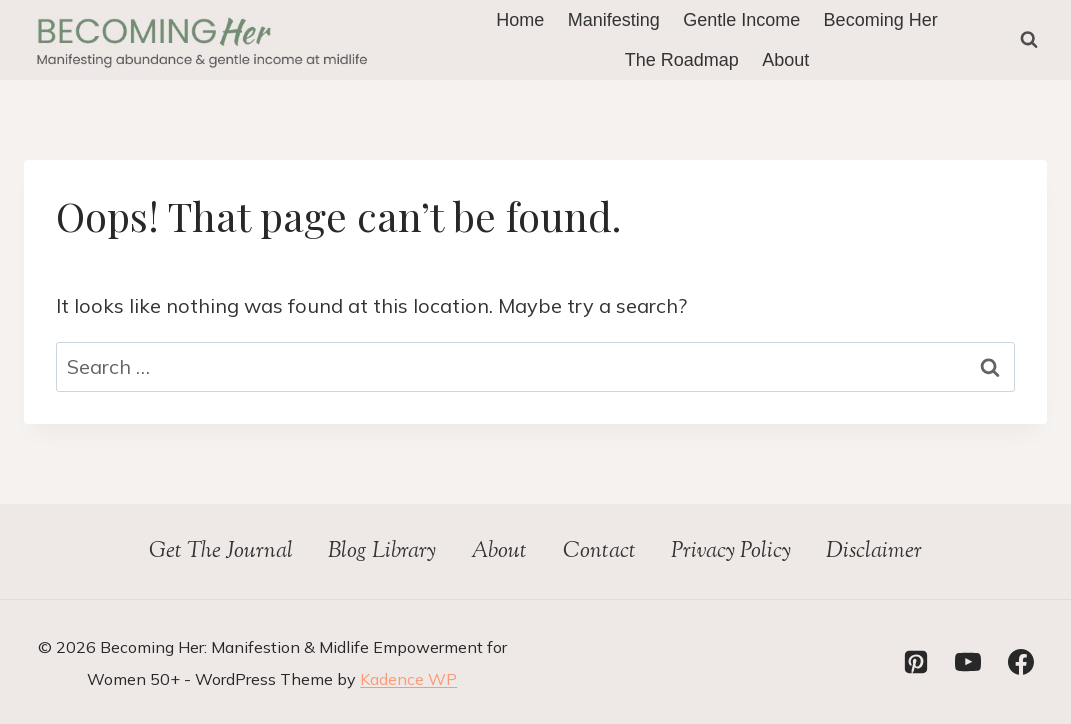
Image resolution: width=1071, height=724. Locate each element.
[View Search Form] (1029, 40)
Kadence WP (408, 679)
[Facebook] (1021, 662)
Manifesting (614, 20)
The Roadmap (682, 60)
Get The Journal (221, 552)
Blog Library (382, 552)
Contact (599, 552)
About (785, 60)
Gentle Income (741, 20)
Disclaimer (874, 552)
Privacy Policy (731, 552)
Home (520, 20)
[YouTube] (968, 662)
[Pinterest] (916, 662)
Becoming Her (881, 20)
